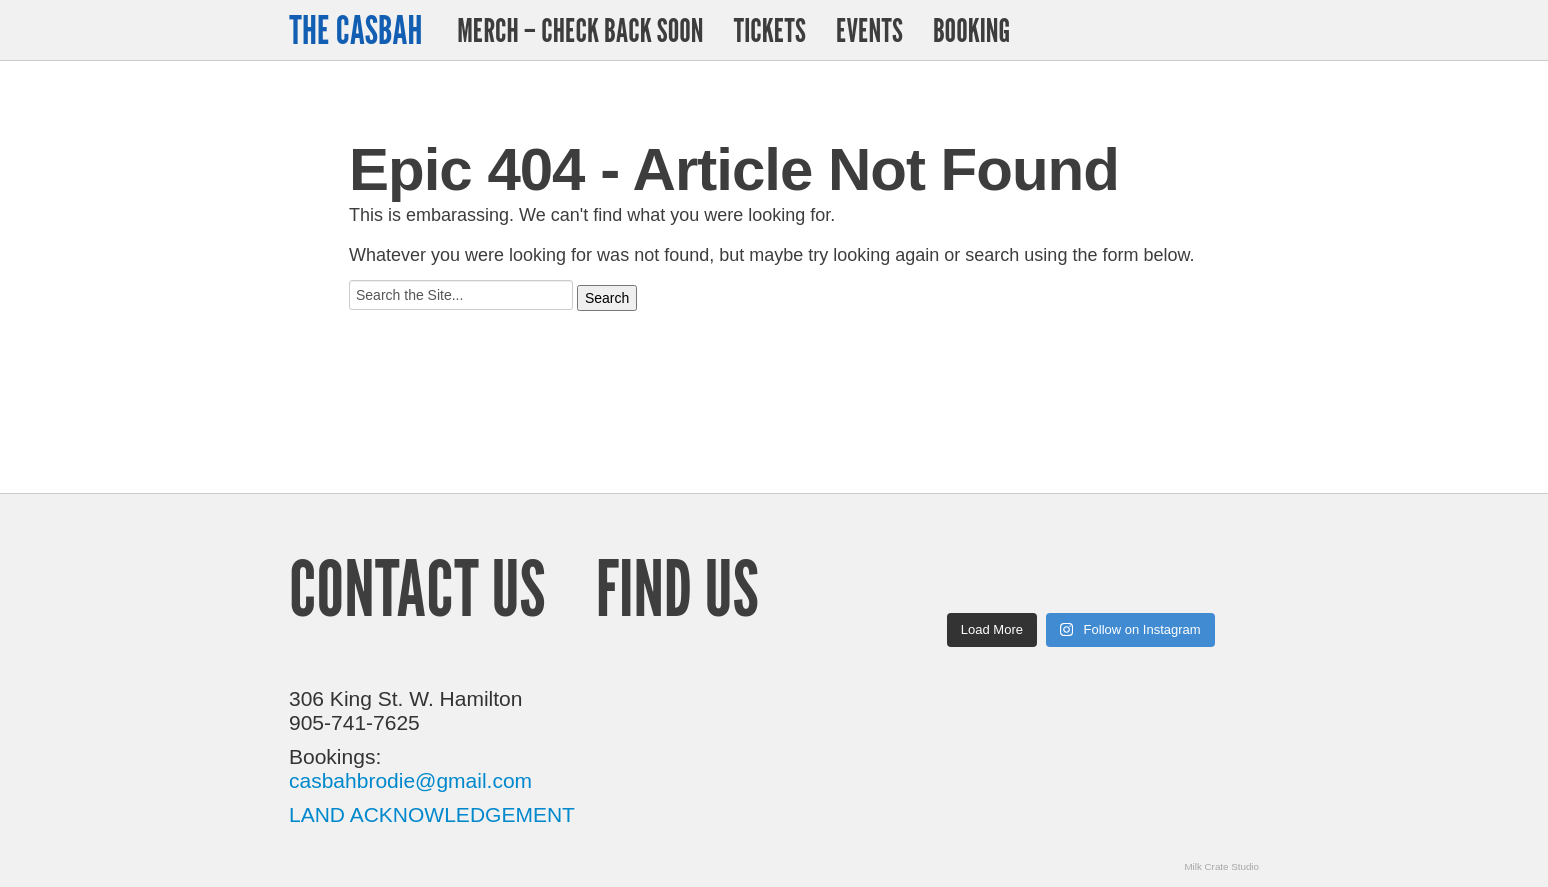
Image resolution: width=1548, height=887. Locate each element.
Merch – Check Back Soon (580, 30)
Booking (971, 30)
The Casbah (355, 30)
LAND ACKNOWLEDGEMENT (432, 814)
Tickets (769, 30)
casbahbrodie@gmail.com (410, 780)
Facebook (1242, 30)
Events (869, 30)
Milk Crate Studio (1221, 866)
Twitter (1192, 30)
